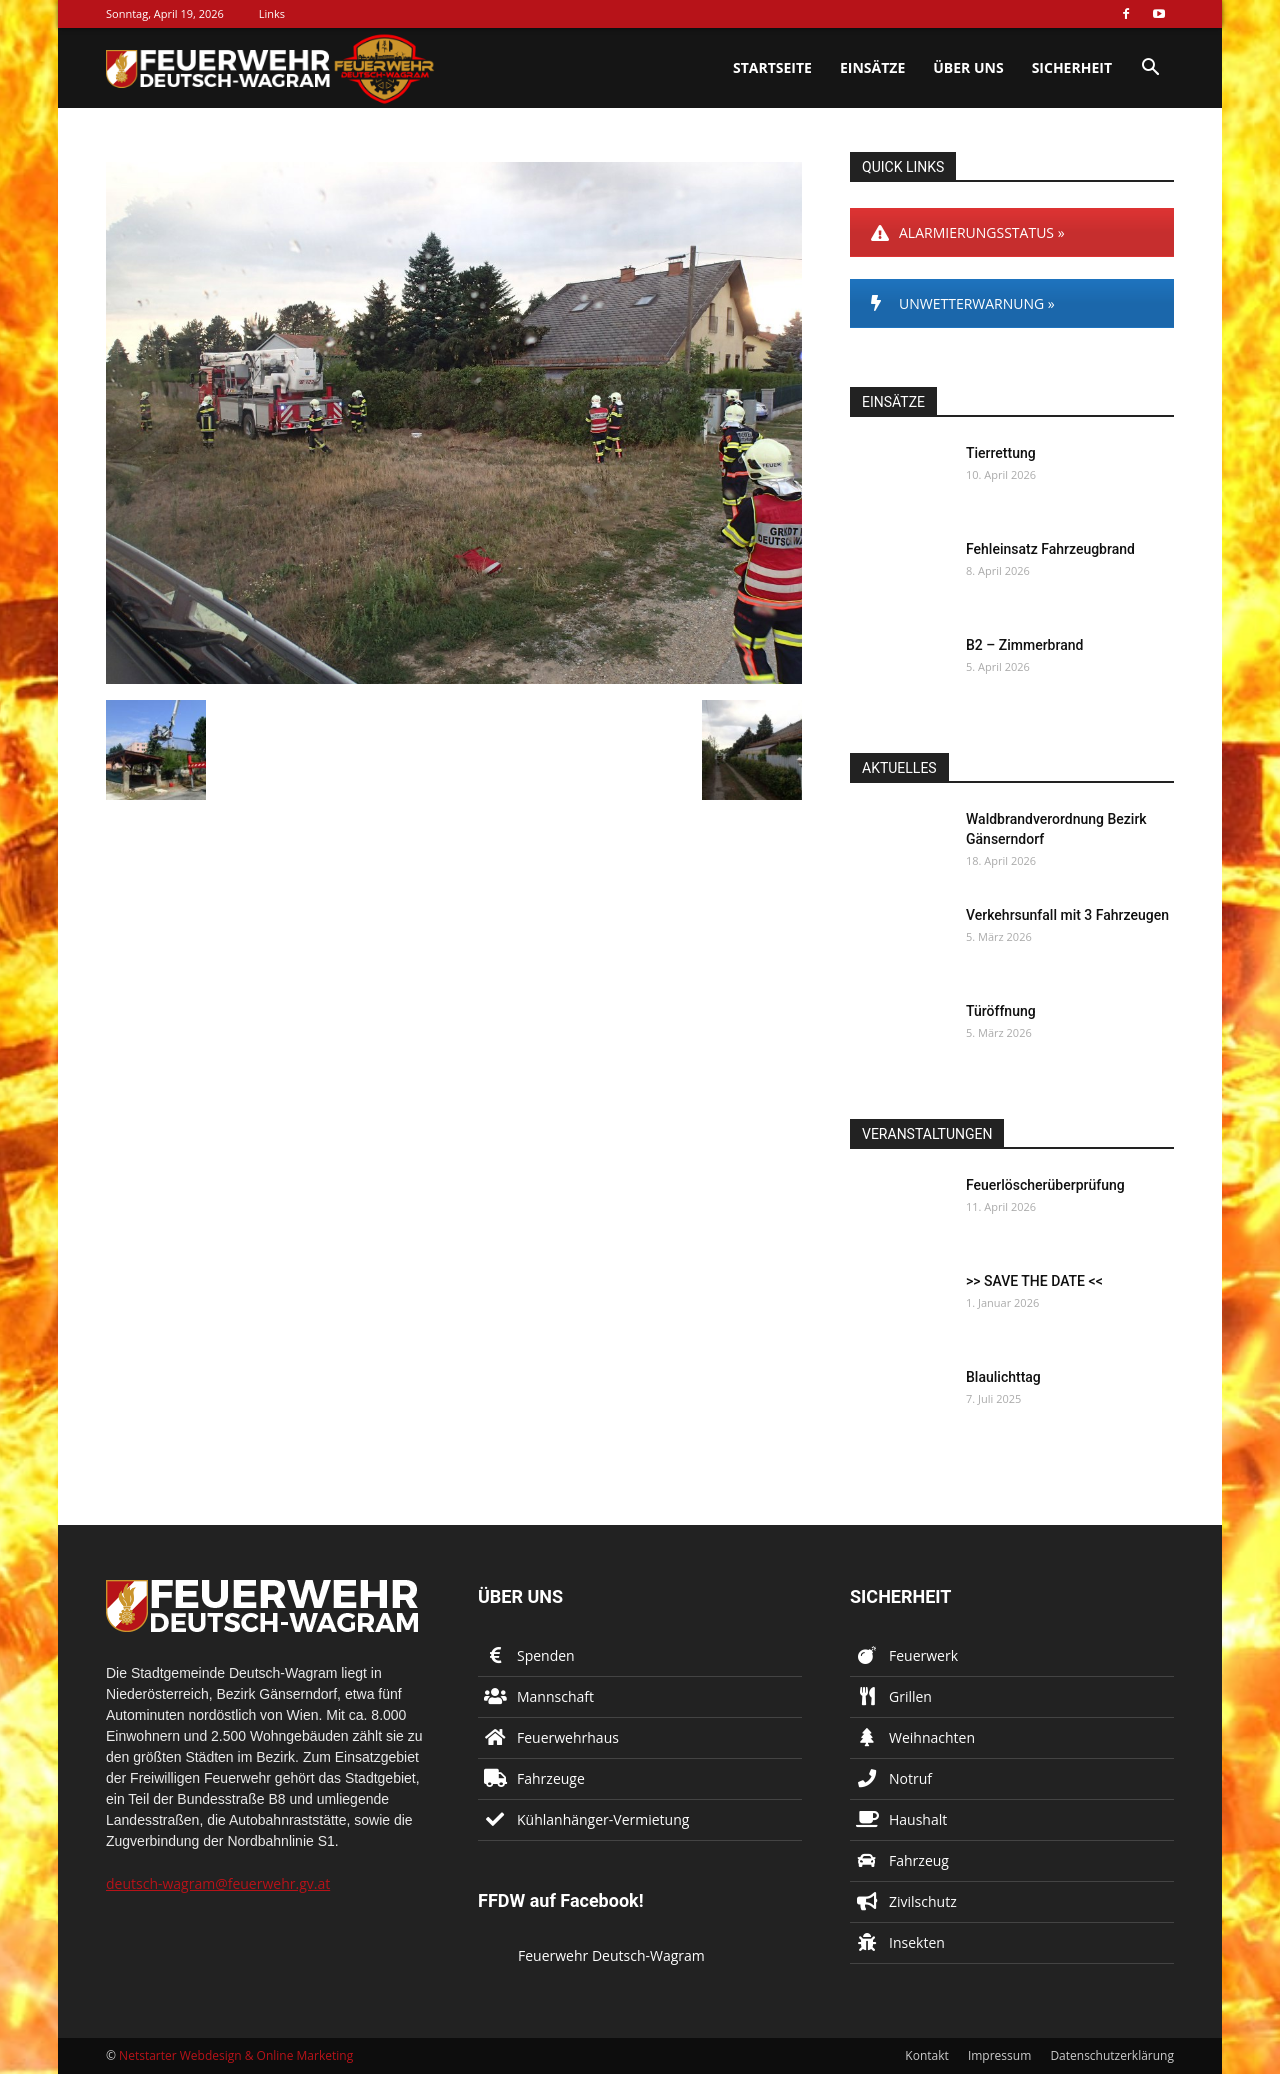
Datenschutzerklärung (1112, 2055)
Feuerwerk (923, 1655)
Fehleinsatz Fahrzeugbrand (1050, 549)
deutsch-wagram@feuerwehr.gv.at (218, 1883)
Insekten (917, 1942)
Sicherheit (1072, 67)
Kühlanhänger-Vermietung (603, 1819)
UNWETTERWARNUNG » (963, 303)
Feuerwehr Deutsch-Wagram (611, 1955)
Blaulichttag (1003, 1377)
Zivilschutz (923, 1901)
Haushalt (918, 1819)
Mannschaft (555, 1696)
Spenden (546, 1655)
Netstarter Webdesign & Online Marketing (236, 2055)
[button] (1150, 69)
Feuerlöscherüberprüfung (1045, 1185)
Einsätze (872, 67)
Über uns (968, 67)
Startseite (772, 67)
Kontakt (926, 2055)
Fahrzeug (919, 1860)
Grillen (910, 1696)
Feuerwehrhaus (568, 1737)
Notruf (910, 1778)
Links (272, 13)
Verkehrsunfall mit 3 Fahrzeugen (1067, 915)
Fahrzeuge (551, 1778)
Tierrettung (1001, 453)
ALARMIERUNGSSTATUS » (968, 232)
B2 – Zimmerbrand (1024, 645)
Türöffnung (1001, 1011)
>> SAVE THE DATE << (1034, 1281)
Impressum (999, 2055)
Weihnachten (932, 1737)
